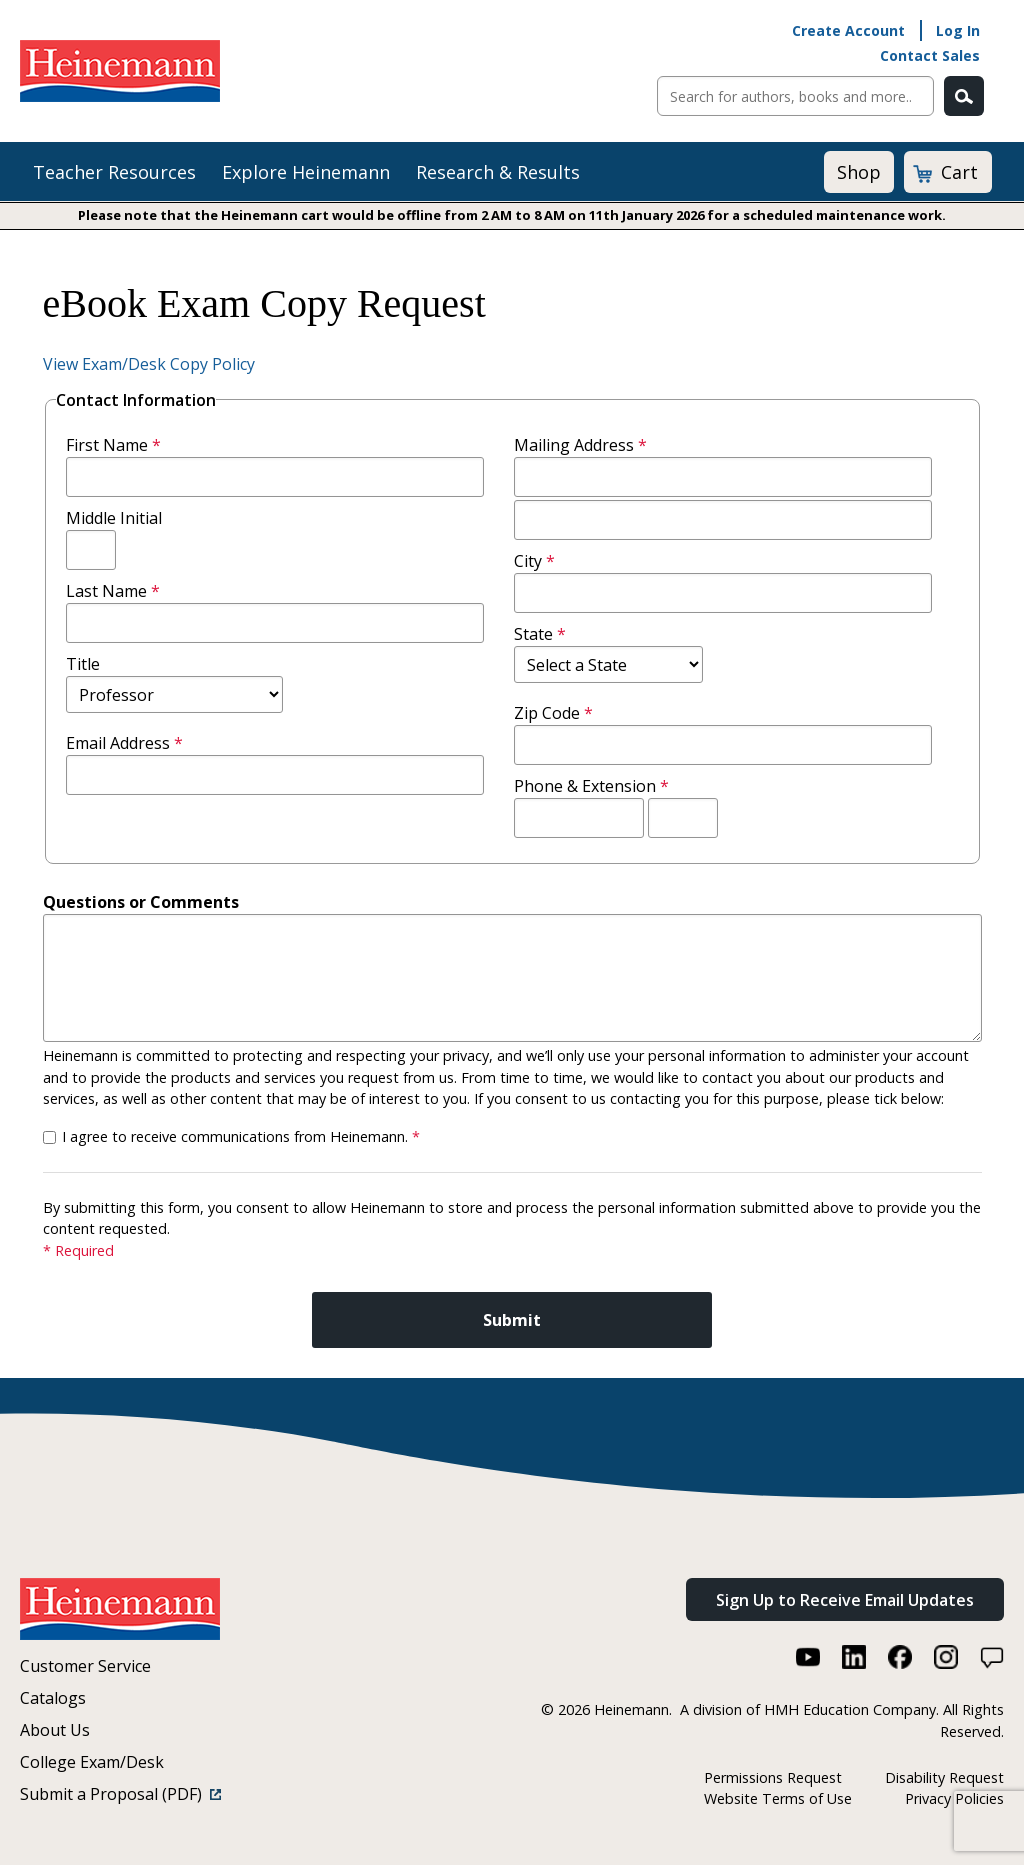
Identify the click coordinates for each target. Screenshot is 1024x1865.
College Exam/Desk (92, 1762)
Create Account (848, 30)
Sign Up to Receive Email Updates (845, 1600)
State (544, 634)
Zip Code (558, 713)
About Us (55, 1730)
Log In (958, 30)
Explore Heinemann (306, 172)
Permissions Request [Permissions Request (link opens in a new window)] (773, 1777)
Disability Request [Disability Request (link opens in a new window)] (944, 1777)
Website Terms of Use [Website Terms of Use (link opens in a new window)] (778, 1798)
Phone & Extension (596, 786)
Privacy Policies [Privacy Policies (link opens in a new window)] (954, 1798)
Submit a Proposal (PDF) (120, 1794)
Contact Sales (930, 55)
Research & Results (498, 172)
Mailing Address (585, 445)
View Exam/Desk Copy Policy (149, 364)
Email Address (129, 743)
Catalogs (53, 1698)
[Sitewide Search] (795, 96)
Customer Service (85, 1666)
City (539, 561)
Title (83, 664)
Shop (859, 172)
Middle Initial (114, 518)
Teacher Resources (114, 172)
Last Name (117, 591)
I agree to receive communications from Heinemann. (241, 1136)
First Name (118, 445)
